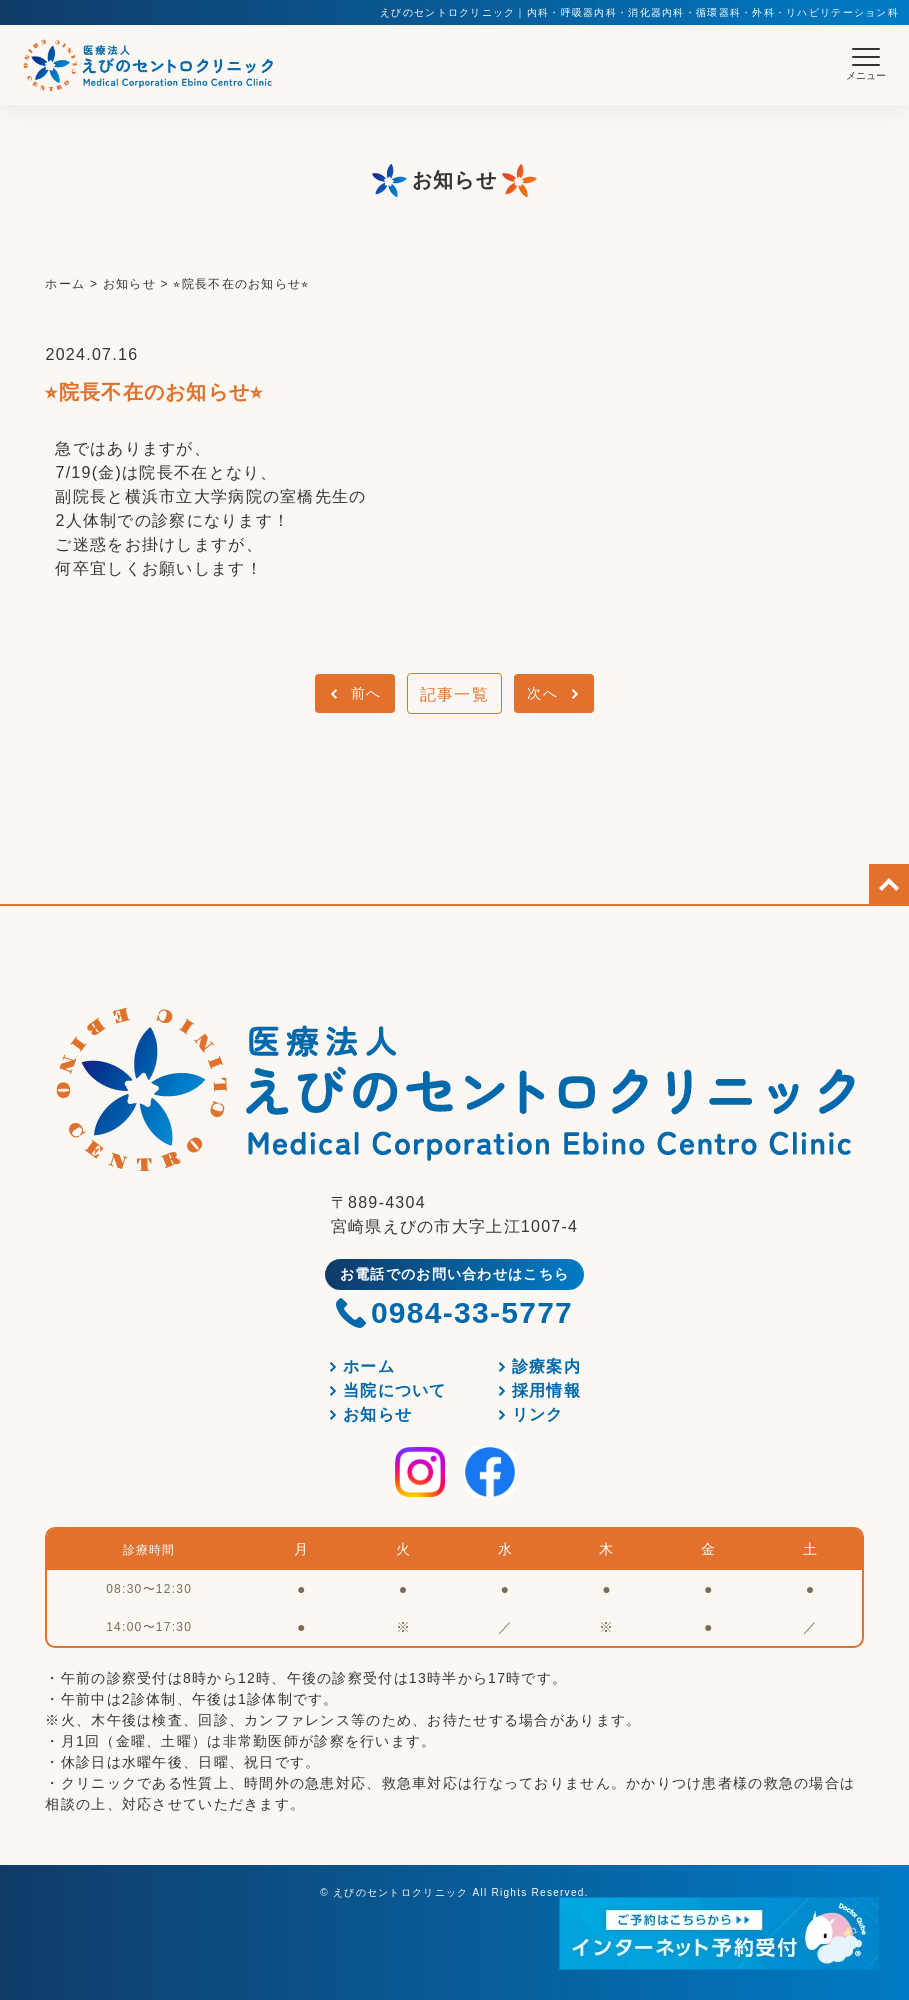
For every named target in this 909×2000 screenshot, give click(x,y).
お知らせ (377, 1414)
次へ (542, 693)
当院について (395, 1390)
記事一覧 (454, 694)
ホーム (369, 1366)
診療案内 (546, 1366)
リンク (538, 1414)
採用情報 (546, 1390)
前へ (366, 693)
